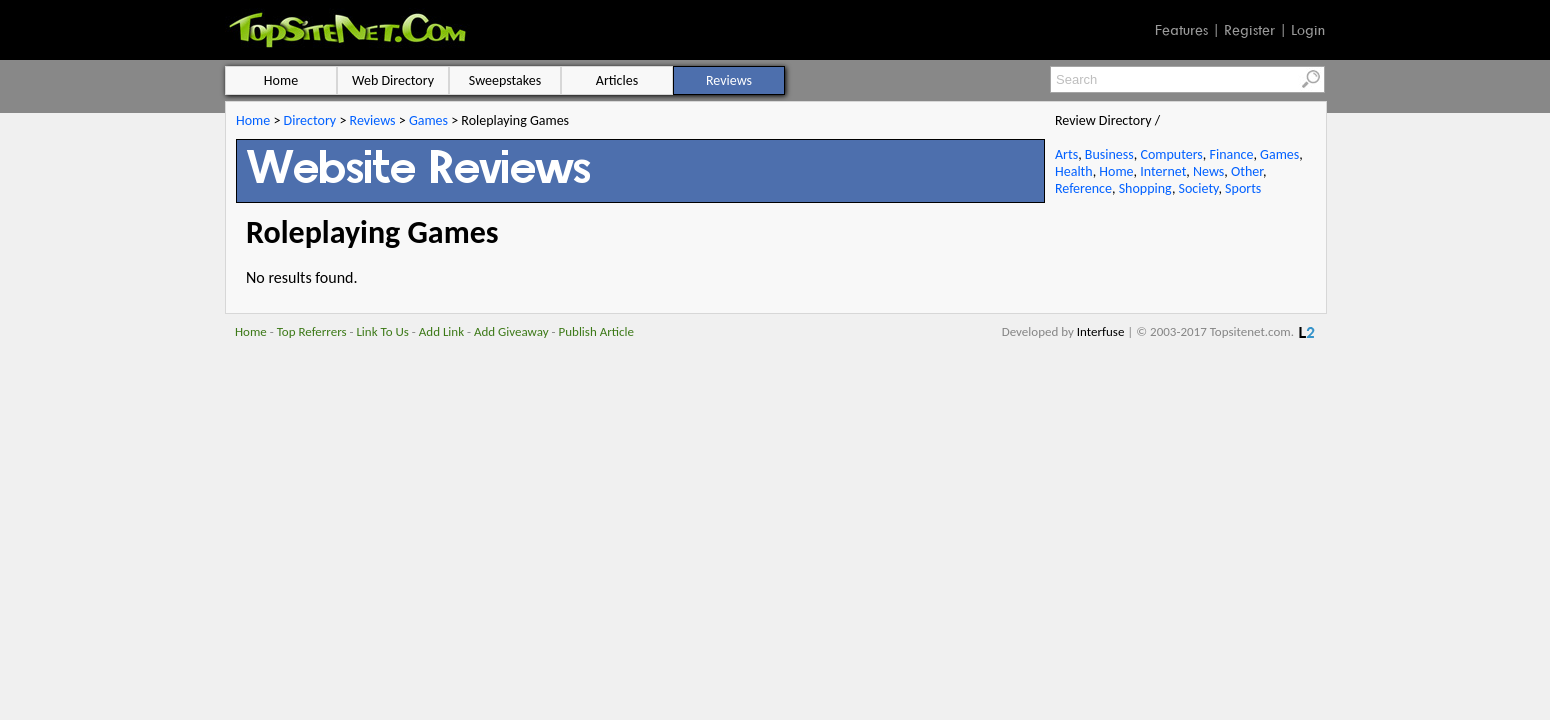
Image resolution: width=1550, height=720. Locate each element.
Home (253, 120)
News (1208, 171)
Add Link (441, 331)
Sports (1243, 188)
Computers (1171, 154)
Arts (1066, 154)
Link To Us (382, 331)
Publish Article (596, 331)
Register (1249, 30)
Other (1247, 171)
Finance (1231, 154)
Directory (310, 120)
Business (1109, 154)
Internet (1163, 171)
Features (1181, 30)
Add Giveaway (511, 331)
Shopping (1145, 188)
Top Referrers (312, 331)
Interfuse (1101, 331)
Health (1074, 171)
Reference (1083, 188)
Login (1308, 30)
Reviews (373, 120)
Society (1199, 188)
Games (428, 120)
